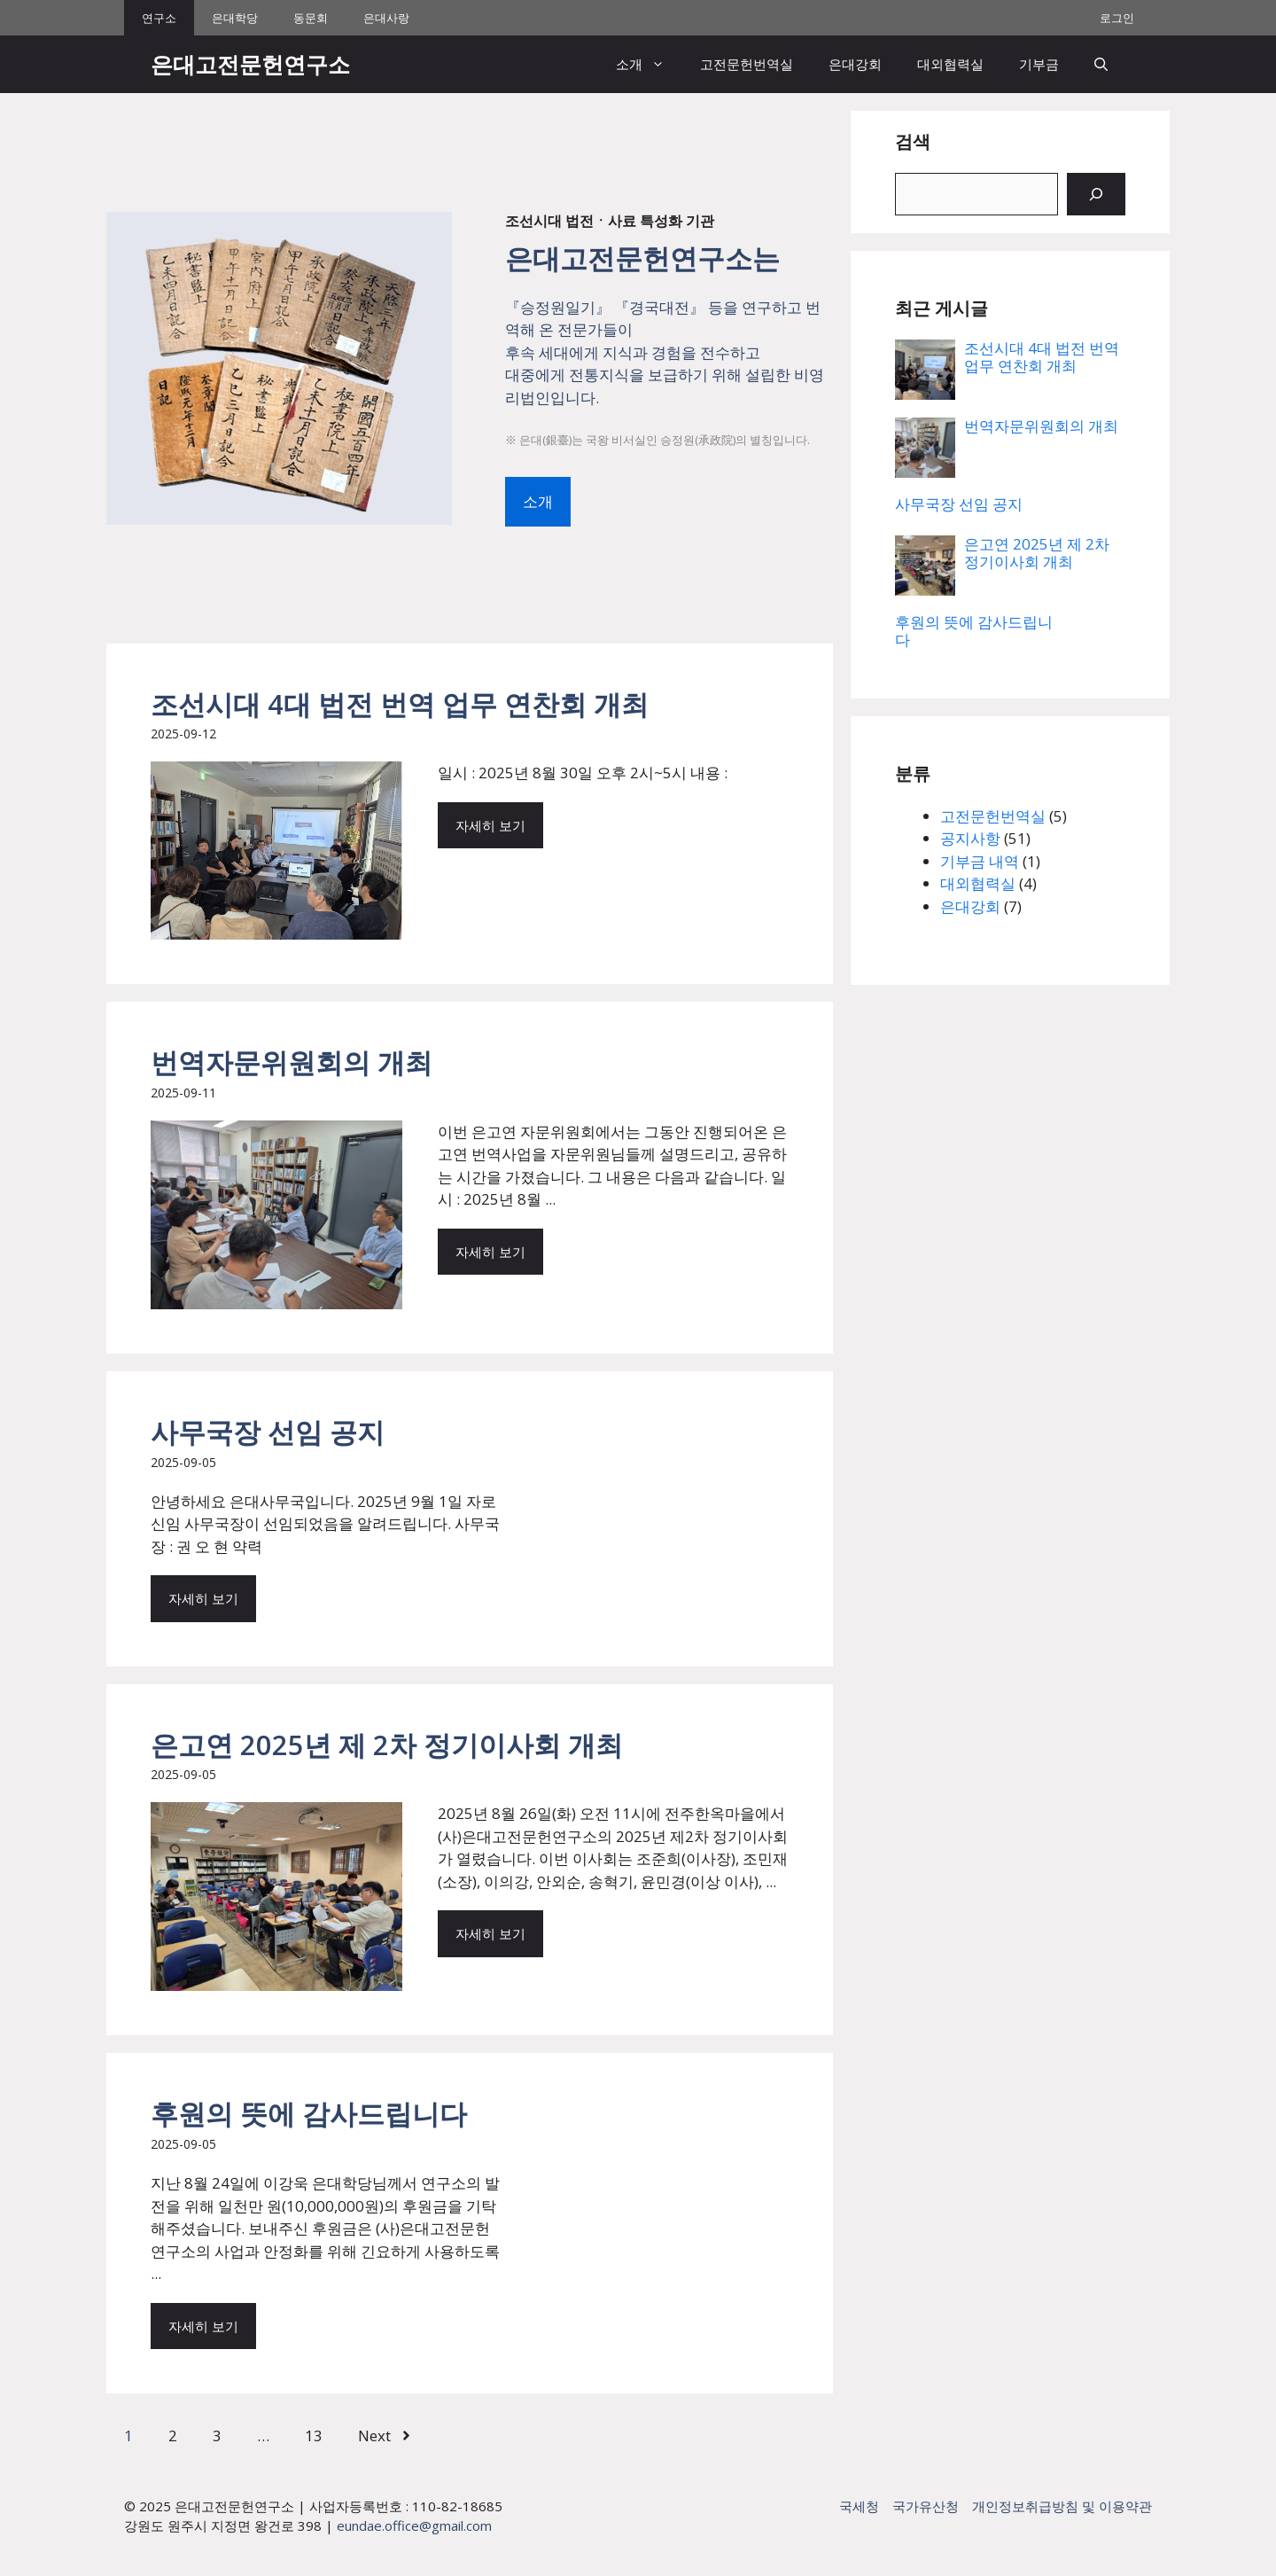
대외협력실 (950, 64)
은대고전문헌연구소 (250, 64)
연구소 (159, 18)
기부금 (1039, 64)
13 (314, 2435)
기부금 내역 (979, 861)
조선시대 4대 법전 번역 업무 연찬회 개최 (400, 703)
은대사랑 (386, 18)
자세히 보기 (490, 825)
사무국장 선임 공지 (268, 1431)
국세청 (859, 2506)
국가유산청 (925, 2506)
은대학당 (235, 18)
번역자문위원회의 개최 (291, 1062)
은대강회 (855, 64)
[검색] (1096, 194)
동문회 (310, 18)
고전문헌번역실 (746, 64)
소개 (649, 64)
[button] (1101, 64)
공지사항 (970, 838)
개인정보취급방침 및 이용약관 (1062, 2506)
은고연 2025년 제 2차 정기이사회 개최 (387, 1744)
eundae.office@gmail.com (414, 2525)
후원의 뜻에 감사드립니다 (309, 2113)
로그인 (1117, 18)
